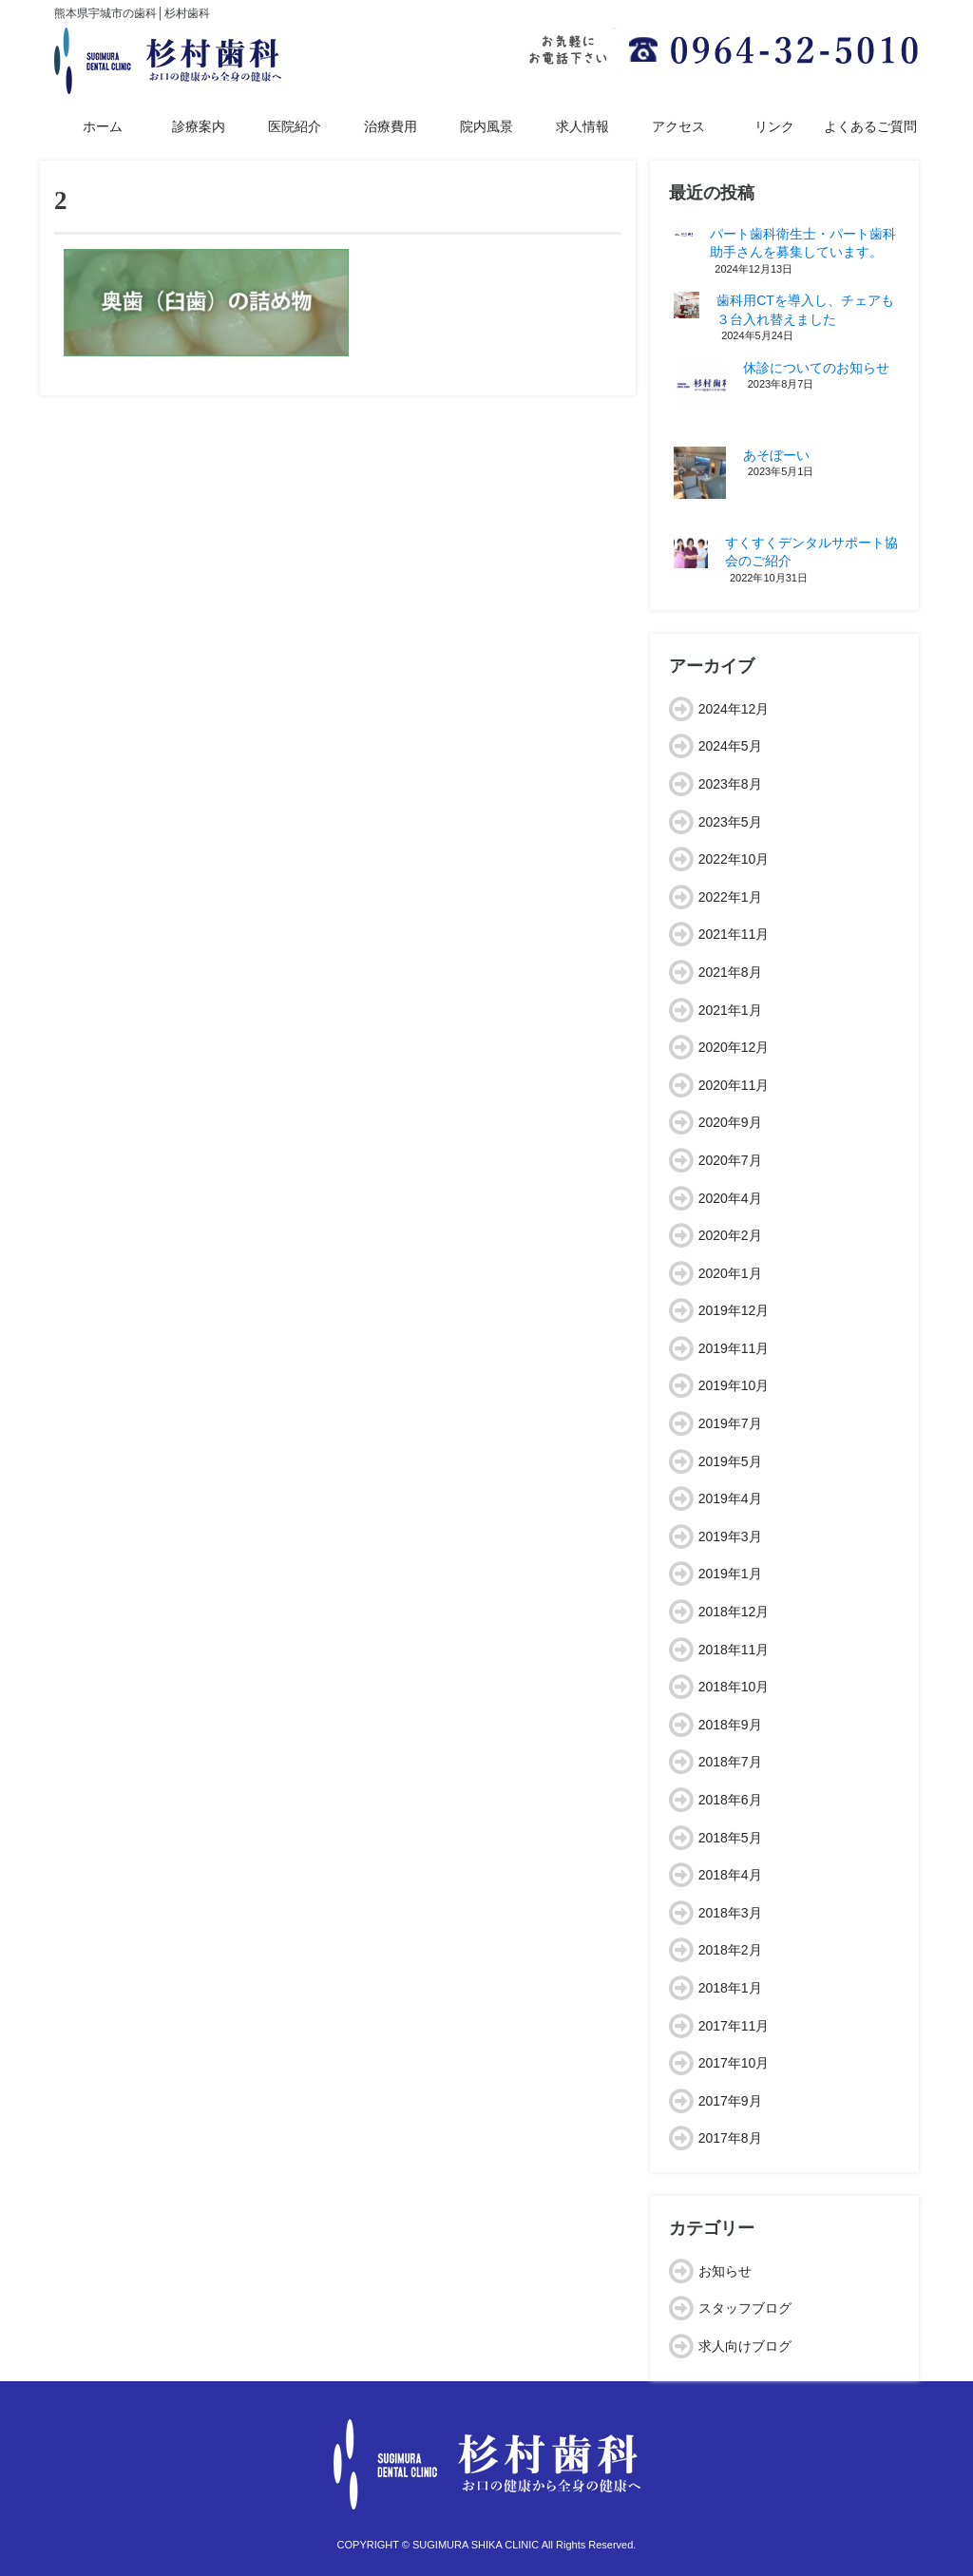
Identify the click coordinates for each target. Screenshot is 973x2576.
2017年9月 (730, 2101)
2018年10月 (734, 1686)
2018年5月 (730, 1837)
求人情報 (582, 126)
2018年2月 (730, 1949)
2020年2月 (730, 1235)
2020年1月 (730, 1273)
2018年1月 (730, 1987)
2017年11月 (734, 2025)
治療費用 (390, 126)
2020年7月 (730, 1160)
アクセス (678, 126)
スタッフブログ (745, 2308)
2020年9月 (730, 1122)
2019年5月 (730, 1461)
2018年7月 (730, 1761)
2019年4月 (730, 1498)
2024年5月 (730, 746)
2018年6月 (730, 1799)
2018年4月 (730, 1874)
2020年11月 (734, 1085)
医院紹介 (294, 126)
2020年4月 (730, 1198)
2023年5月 (730, 822)
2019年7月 (730, 1423)
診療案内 (198, 126)
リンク (774, 126)
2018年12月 (734, 1611)
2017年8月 (730, 2138)
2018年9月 (730, 1724)
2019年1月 (730, 1573)
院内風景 (486, 126)
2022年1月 (730, 897)
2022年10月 (734, 859)
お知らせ (725, 2271)
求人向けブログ (745, 2346)
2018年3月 (730, 1912)
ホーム (103, 126)
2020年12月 (734, 1047)
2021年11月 (734, 934)
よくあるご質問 (870, 126)
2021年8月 (730, 972)
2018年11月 (734, 1649)
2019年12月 (734, 1310)
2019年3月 (730, 1536)
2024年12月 (734, 708)
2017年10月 (734, 2062)
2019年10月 (734, 1385)
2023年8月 (730, 784)
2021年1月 (730, 1010)
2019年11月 (734, 1348)
